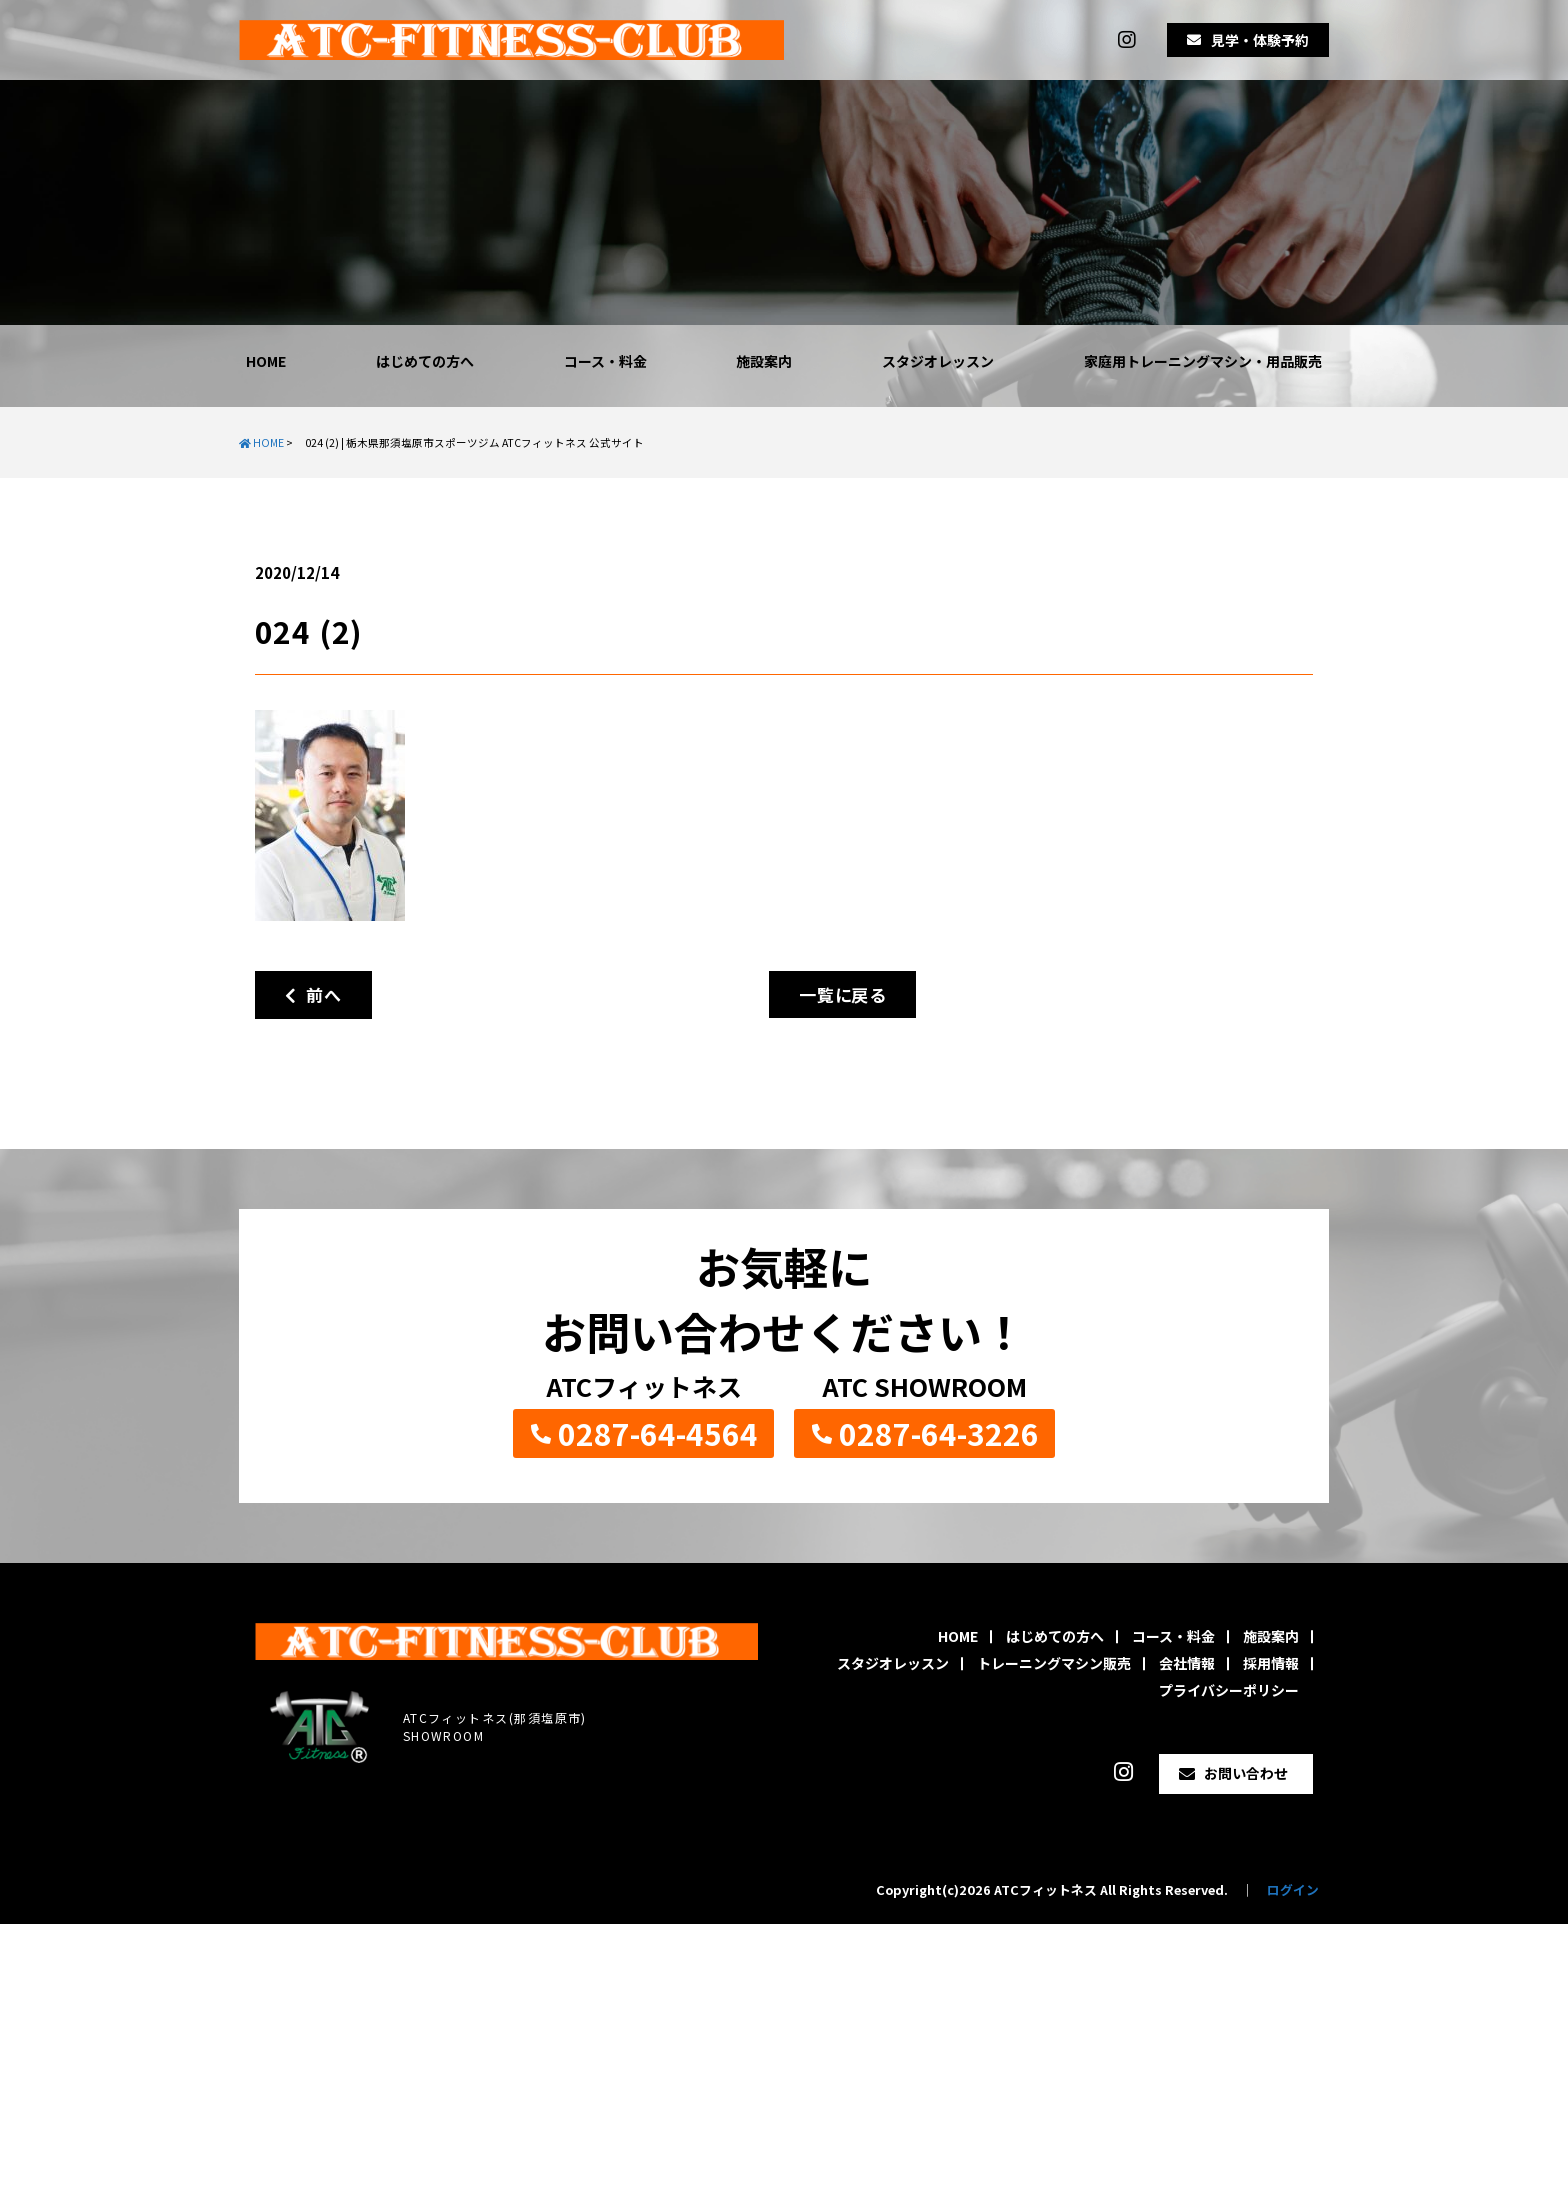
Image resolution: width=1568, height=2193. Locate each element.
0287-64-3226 (939, 1433)
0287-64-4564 (658, 1433)
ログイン (1293, 1889)
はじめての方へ (425, 361)
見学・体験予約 (1260, 40)
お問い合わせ (1246, 1773)
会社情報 (1187, 1663)
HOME (266, 361)
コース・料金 (605, 361)
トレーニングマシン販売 (1054, 1663)
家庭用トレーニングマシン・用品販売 (1203, 361)
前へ (313, 994)
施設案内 (764, 361)
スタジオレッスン (938, 361)
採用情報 (1271, 1663)
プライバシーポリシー (1229, 1690)
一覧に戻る (842, 994)
